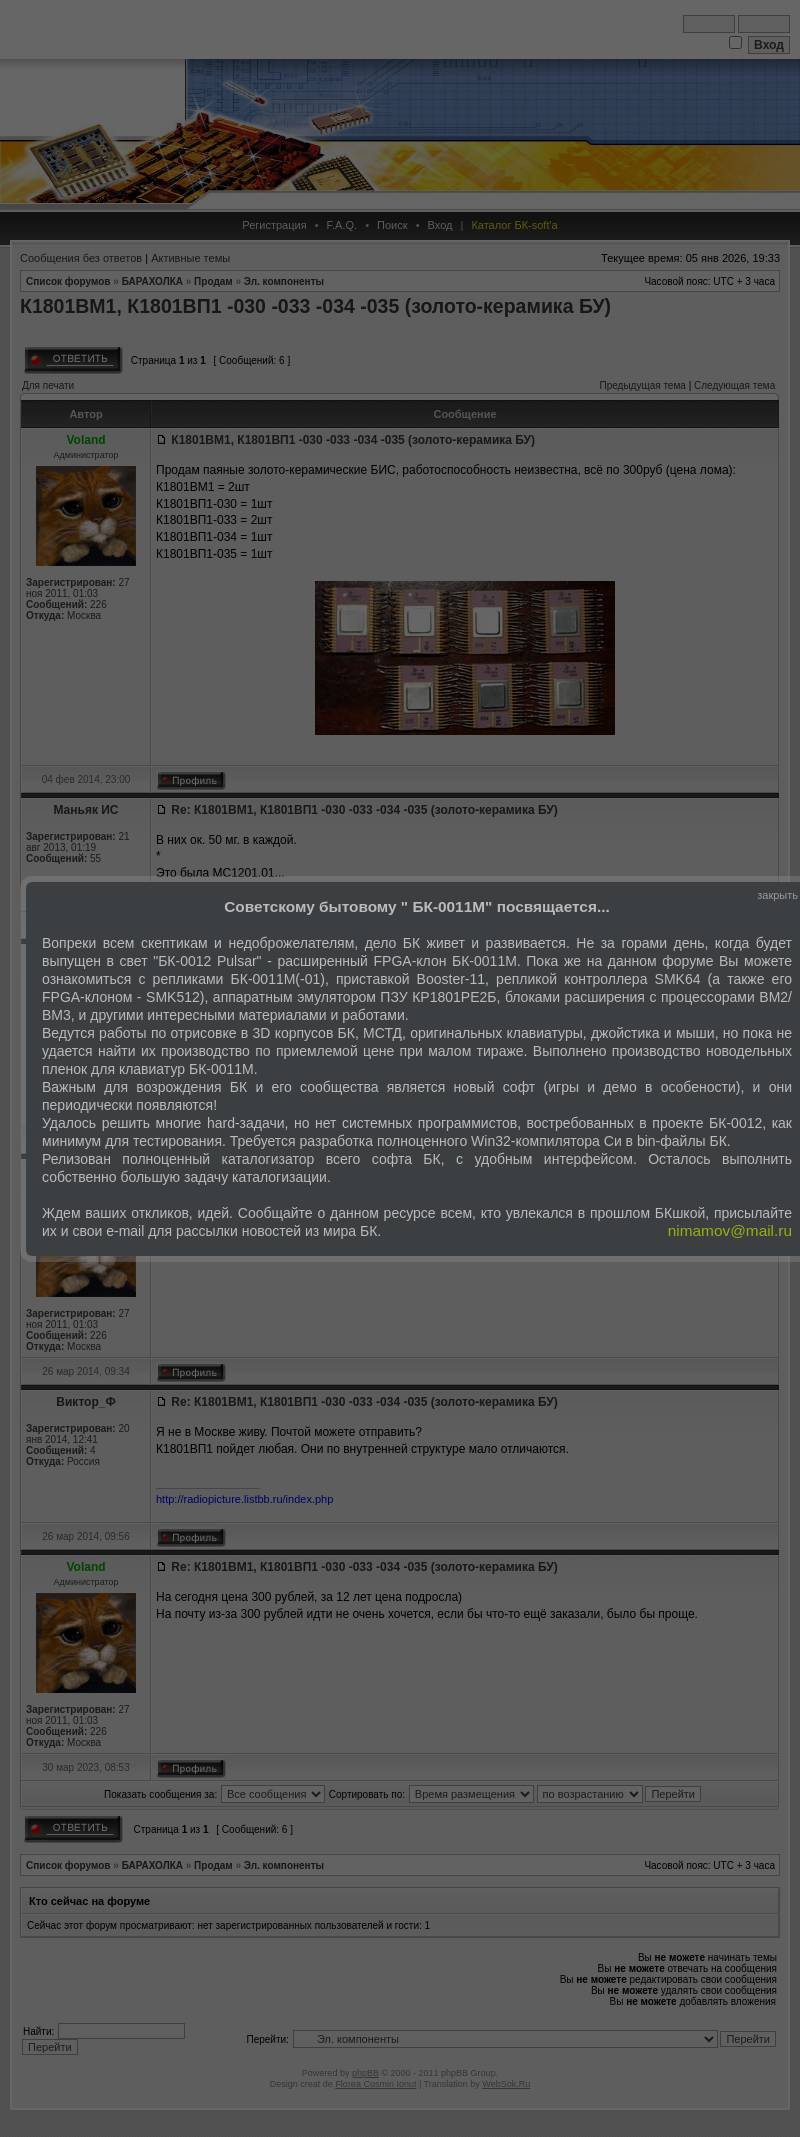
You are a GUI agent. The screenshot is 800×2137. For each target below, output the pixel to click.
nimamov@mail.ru (730, 1230)
